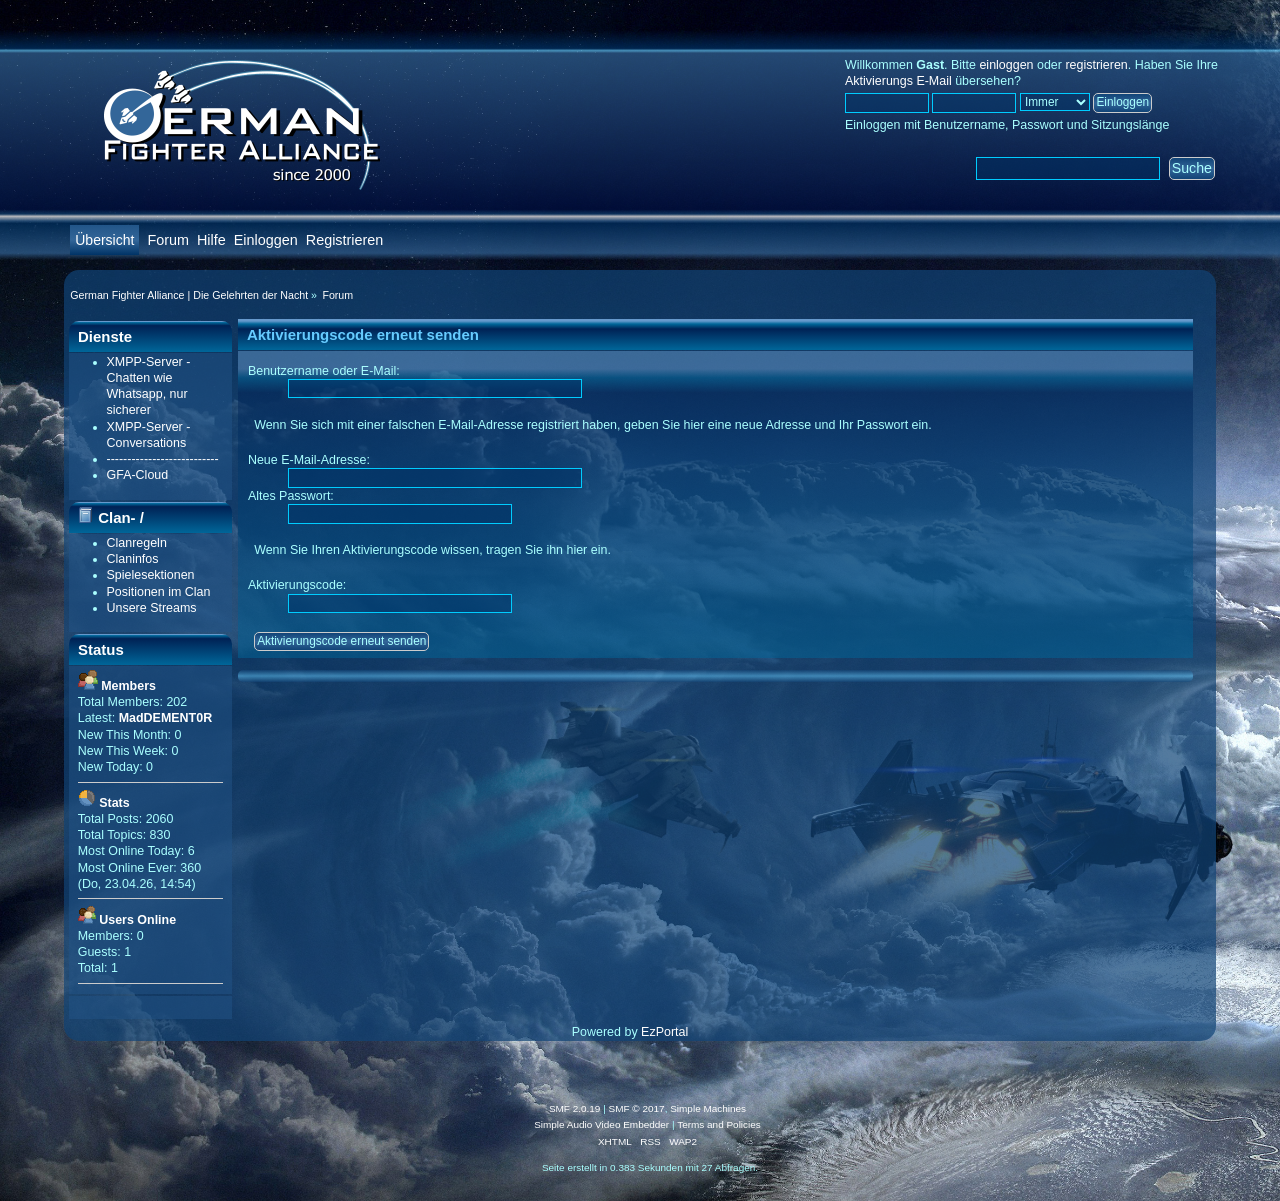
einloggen (1006, 65)
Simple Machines (708, 1108)
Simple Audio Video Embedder (601, 1124)
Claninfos (133, 559)
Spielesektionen (151, 575)
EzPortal (664, 1032)
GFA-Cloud (138, 475)
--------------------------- (163, 459)
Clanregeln (137, 543)
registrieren (1096, 65)
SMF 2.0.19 (575, 1108)
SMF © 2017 (637, 1108)
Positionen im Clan (159, 592)
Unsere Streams (152, 608)
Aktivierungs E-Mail (898, 81)
